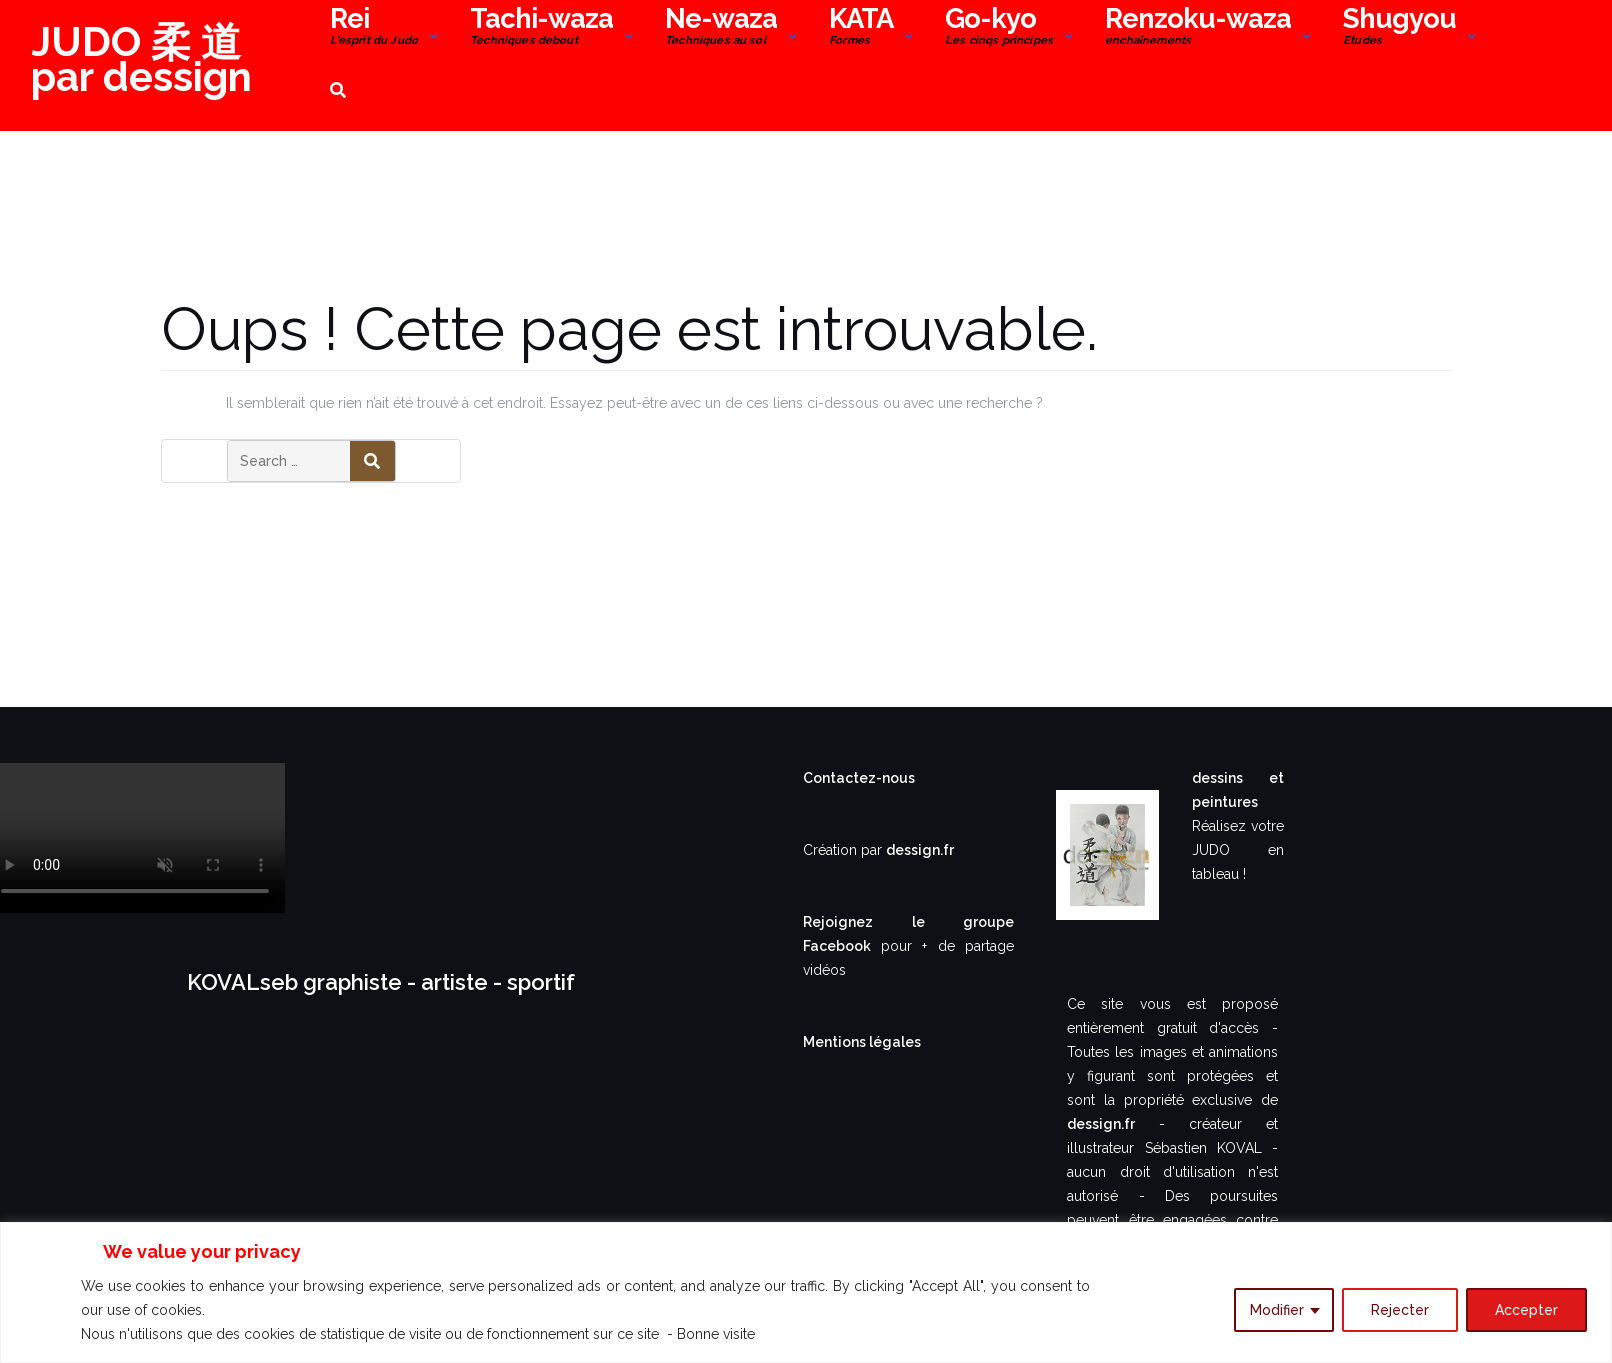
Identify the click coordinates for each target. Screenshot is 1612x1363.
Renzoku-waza (1198, 28)
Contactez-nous (859, 778)
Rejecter (1400, 1310)
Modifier (1277, 1310)
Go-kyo (999, 28)
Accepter (1526, 1310)
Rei (374, 28)
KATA (861, 28)
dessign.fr (920, 850)
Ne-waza (721, 28)
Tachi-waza (541, 28)
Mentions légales (862, 1042)
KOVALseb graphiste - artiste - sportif (381, 982)
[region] (806, 1292)
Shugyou (1399, 28)
